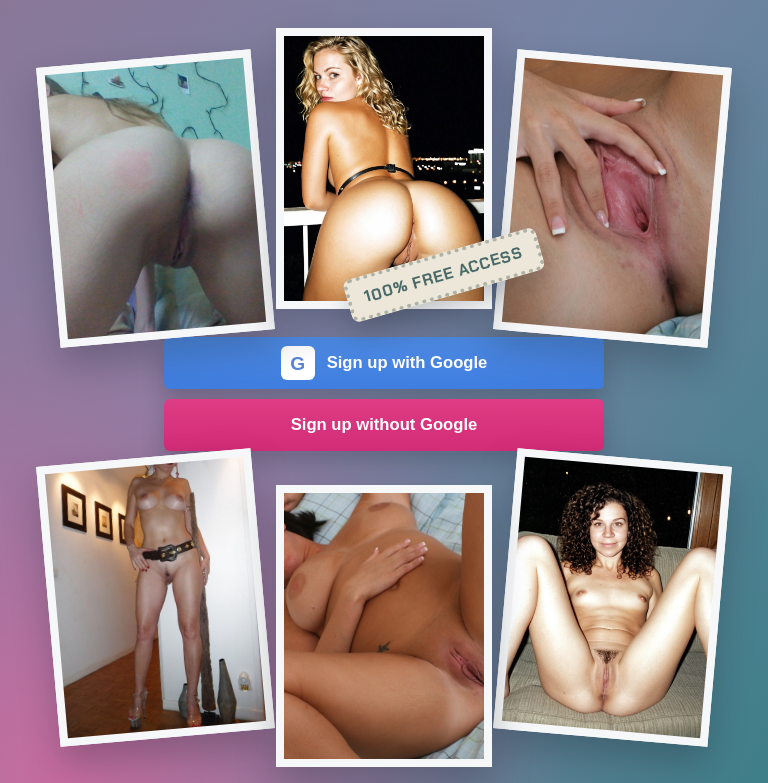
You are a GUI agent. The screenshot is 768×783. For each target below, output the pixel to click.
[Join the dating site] (155, 198)
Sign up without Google (384, 424)
